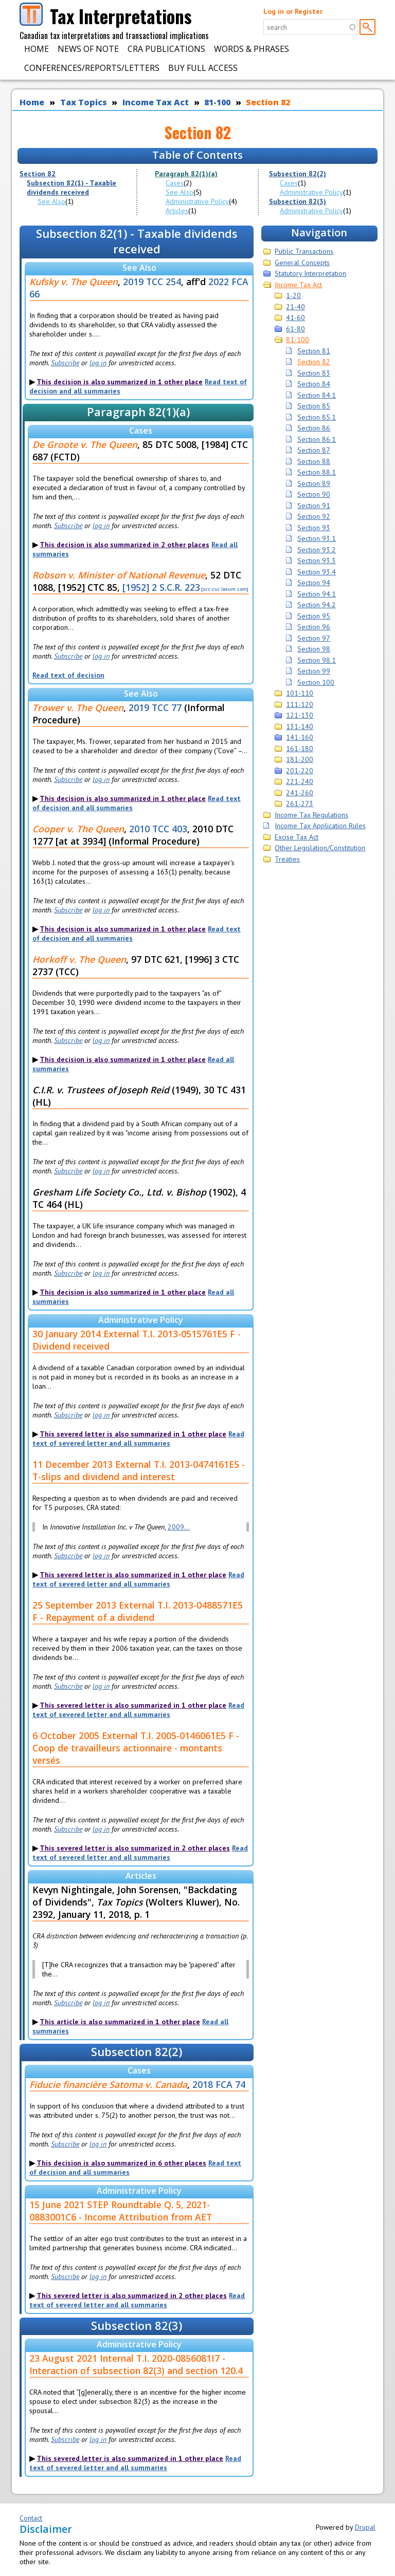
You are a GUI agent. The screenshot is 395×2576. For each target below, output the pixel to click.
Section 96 (313, 626)
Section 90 (313, 494)
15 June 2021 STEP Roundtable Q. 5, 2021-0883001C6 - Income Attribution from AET (120, 2210)
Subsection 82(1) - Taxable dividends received (71, 187)
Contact (31, 2518)
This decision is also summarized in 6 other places (121, 2163)
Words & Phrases (251, 48)
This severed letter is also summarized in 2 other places (135, 1848)
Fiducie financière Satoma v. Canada (108, 2084)
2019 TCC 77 (155, 707)
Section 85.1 (316, 417)
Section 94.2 (316, 604)
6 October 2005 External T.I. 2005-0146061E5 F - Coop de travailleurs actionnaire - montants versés (135, 1747)
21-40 (295, 306)
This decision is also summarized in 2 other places (124, 544)
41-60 (295, 317)
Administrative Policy (197, 201)
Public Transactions (304, 251)
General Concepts (302, 262)
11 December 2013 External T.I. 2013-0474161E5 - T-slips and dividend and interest (138, 1470)
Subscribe (65, 362)
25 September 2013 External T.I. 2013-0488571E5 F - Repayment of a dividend (137, 1611)
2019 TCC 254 (152, 281)
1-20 (293, 295)
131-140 (299, 726)
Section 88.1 (316, 472)
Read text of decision (68, 675)
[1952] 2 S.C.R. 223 (161, 587)
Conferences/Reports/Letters (91, 67)
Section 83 (313, 373)
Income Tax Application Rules (320, 825)
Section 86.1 (316, 439)
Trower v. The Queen (77, 707)
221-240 (299, 781)
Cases (175, 183)
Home (36, 48)
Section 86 (313, 428)
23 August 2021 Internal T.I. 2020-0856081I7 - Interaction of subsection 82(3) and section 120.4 (136, 2364)
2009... (179, 1527)
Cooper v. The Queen (78, 829)
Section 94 (313, 582)
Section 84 (313, 383)
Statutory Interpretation (310, 273)
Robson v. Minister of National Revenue (118, 575)
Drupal (365, 2527)
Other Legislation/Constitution (320, 847)
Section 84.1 (316, 395)
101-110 (299, 693)
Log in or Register (292, 11)
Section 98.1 (316, 660)
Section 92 (313, 516)
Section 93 (313, 527)
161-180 (299, 748)
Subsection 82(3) (297, 201)
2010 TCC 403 (158, 829)
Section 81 (313, 351)
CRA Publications (166, 48)
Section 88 (313, 461)
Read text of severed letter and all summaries (138, 1438)
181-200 (299, 759)
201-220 (299, 770)
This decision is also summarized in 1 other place (120, 381)
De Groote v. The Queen (84, 444)
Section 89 (313, 483)
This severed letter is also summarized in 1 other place (133, 1434)
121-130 (299, 715)
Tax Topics (83, 102)
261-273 (299, 803)
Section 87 (313, 450)
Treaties (287, 859)
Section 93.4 (316, 571)
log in (97, 362)
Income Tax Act (155, 102)
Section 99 (313, 671)
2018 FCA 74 (218, 2084)
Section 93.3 (316, 560)
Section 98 (313, 649)
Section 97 (313, 638)
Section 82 (268, 102)
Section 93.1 (316, 538)
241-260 (299, 792)
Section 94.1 (316, 594)
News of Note (88, 48)
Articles (177, 210)
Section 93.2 (316, 549)
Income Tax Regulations (311, 814)
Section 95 (313, 616)
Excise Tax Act (296, 837)
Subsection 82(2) (297, 173)
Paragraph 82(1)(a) (186, 173)
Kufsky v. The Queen (73, 281)
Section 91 (313, 505)
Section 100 (315, 682)
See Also (51, 201)
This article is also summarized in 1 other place (120, 2021)
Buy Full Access (203, 67)
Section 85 (313, 405)
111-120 (299, 704)
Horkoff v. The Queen (79, 959)
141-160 (299, 737)
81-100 (217, 102)
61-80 (295, 328)
